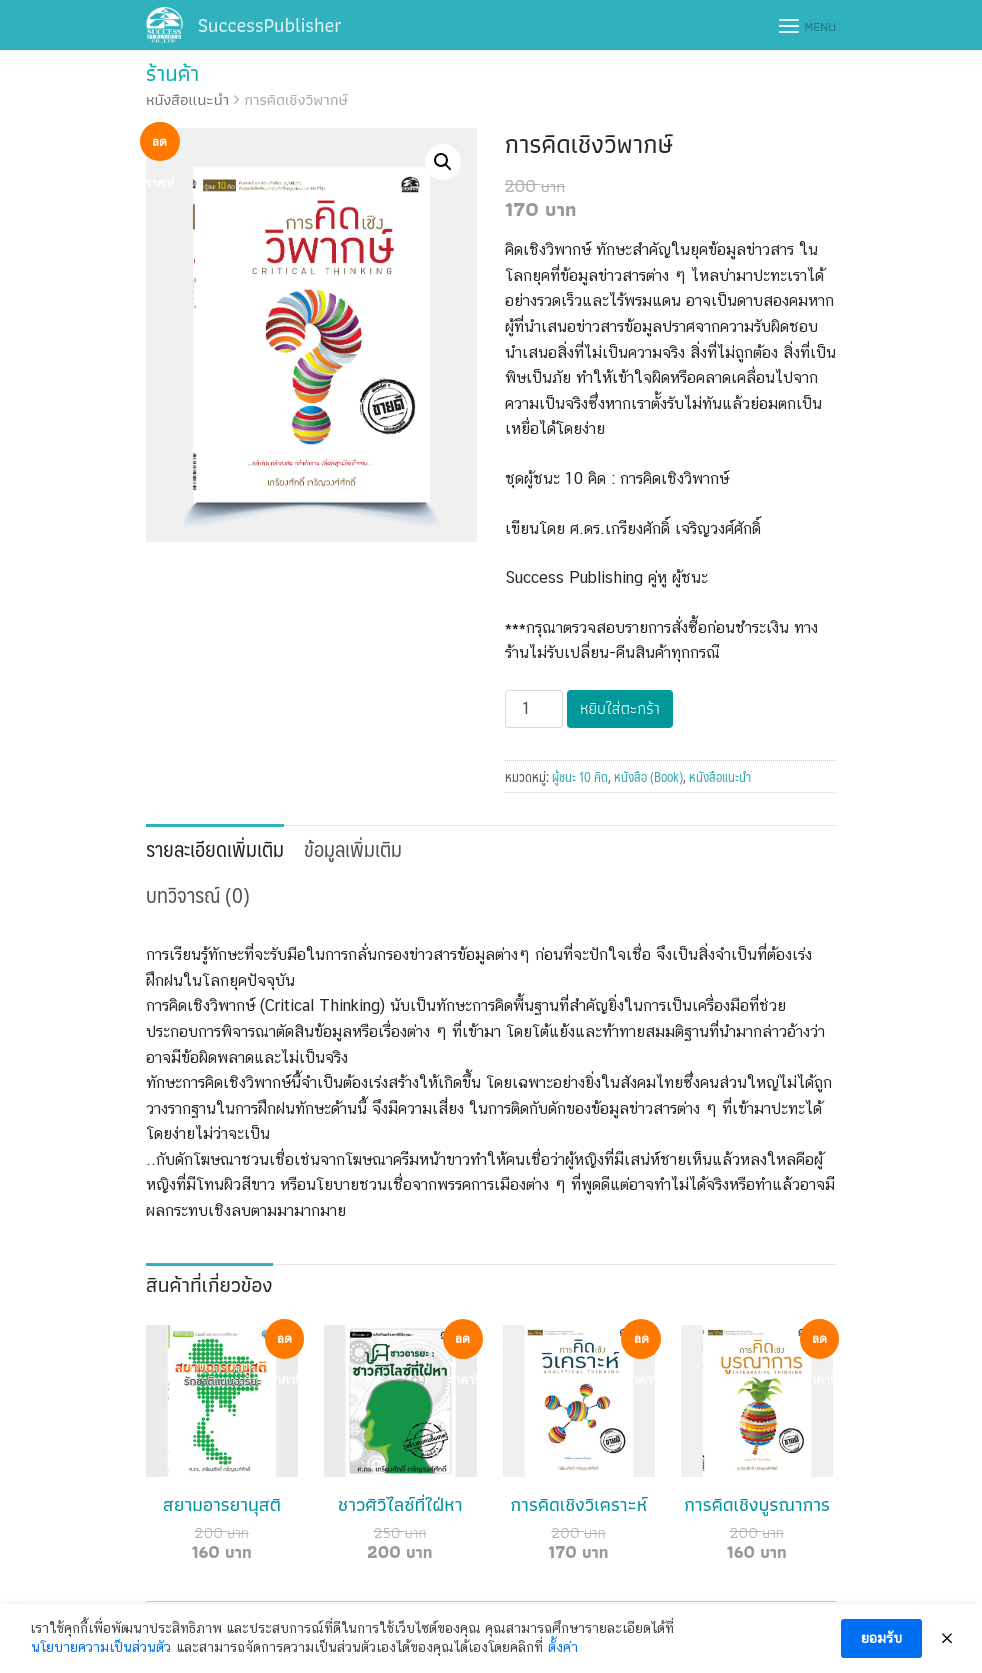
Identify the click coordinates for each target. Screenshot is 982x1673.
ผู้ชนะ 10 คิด (580, 777)
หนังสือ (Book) (648, 777)
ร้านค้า (172, 73)
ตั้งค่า (563, 1647)
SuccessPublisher (270, 25)
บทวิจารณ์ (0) (198, 894)
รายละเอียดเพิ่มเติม (215, 848)
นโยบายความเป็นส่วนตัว (101, 1647)
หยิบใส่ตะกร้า (620, 708)
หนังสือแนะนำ (187, 99)
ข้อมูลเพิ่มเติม (353, 848)
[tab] (215, 847)
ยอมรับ (881, 1638)
